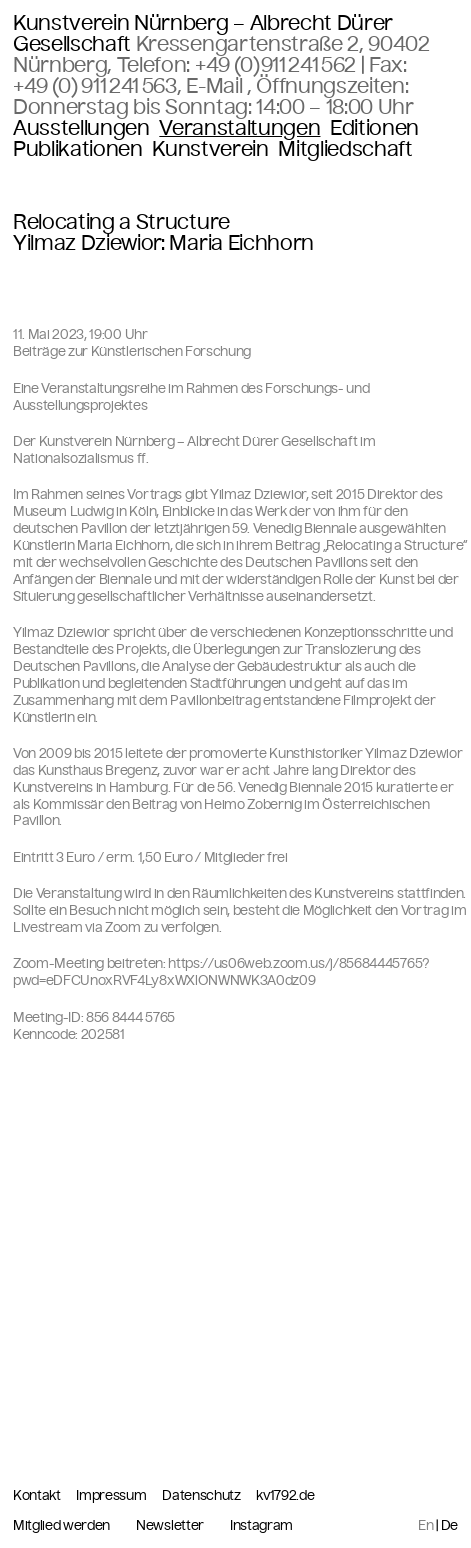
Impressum (112, 1495)
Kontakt (38, 1495)
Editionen (374, 128)
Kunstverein (210, 149)
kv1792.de (285, 1496)
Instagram (261, 1526)
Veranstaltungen (239, 128)
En (425, 1525)
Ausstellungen (81, 128)
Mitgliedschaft (345, 149)
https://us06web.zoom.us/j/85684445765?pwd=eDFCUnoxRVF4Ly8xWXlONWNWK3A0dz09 (221, 972)
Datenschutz (202, 1495)
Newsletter (170, 1526)
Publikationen (78, 149)
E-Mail (216, 86)
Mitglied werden (61, 1526)
